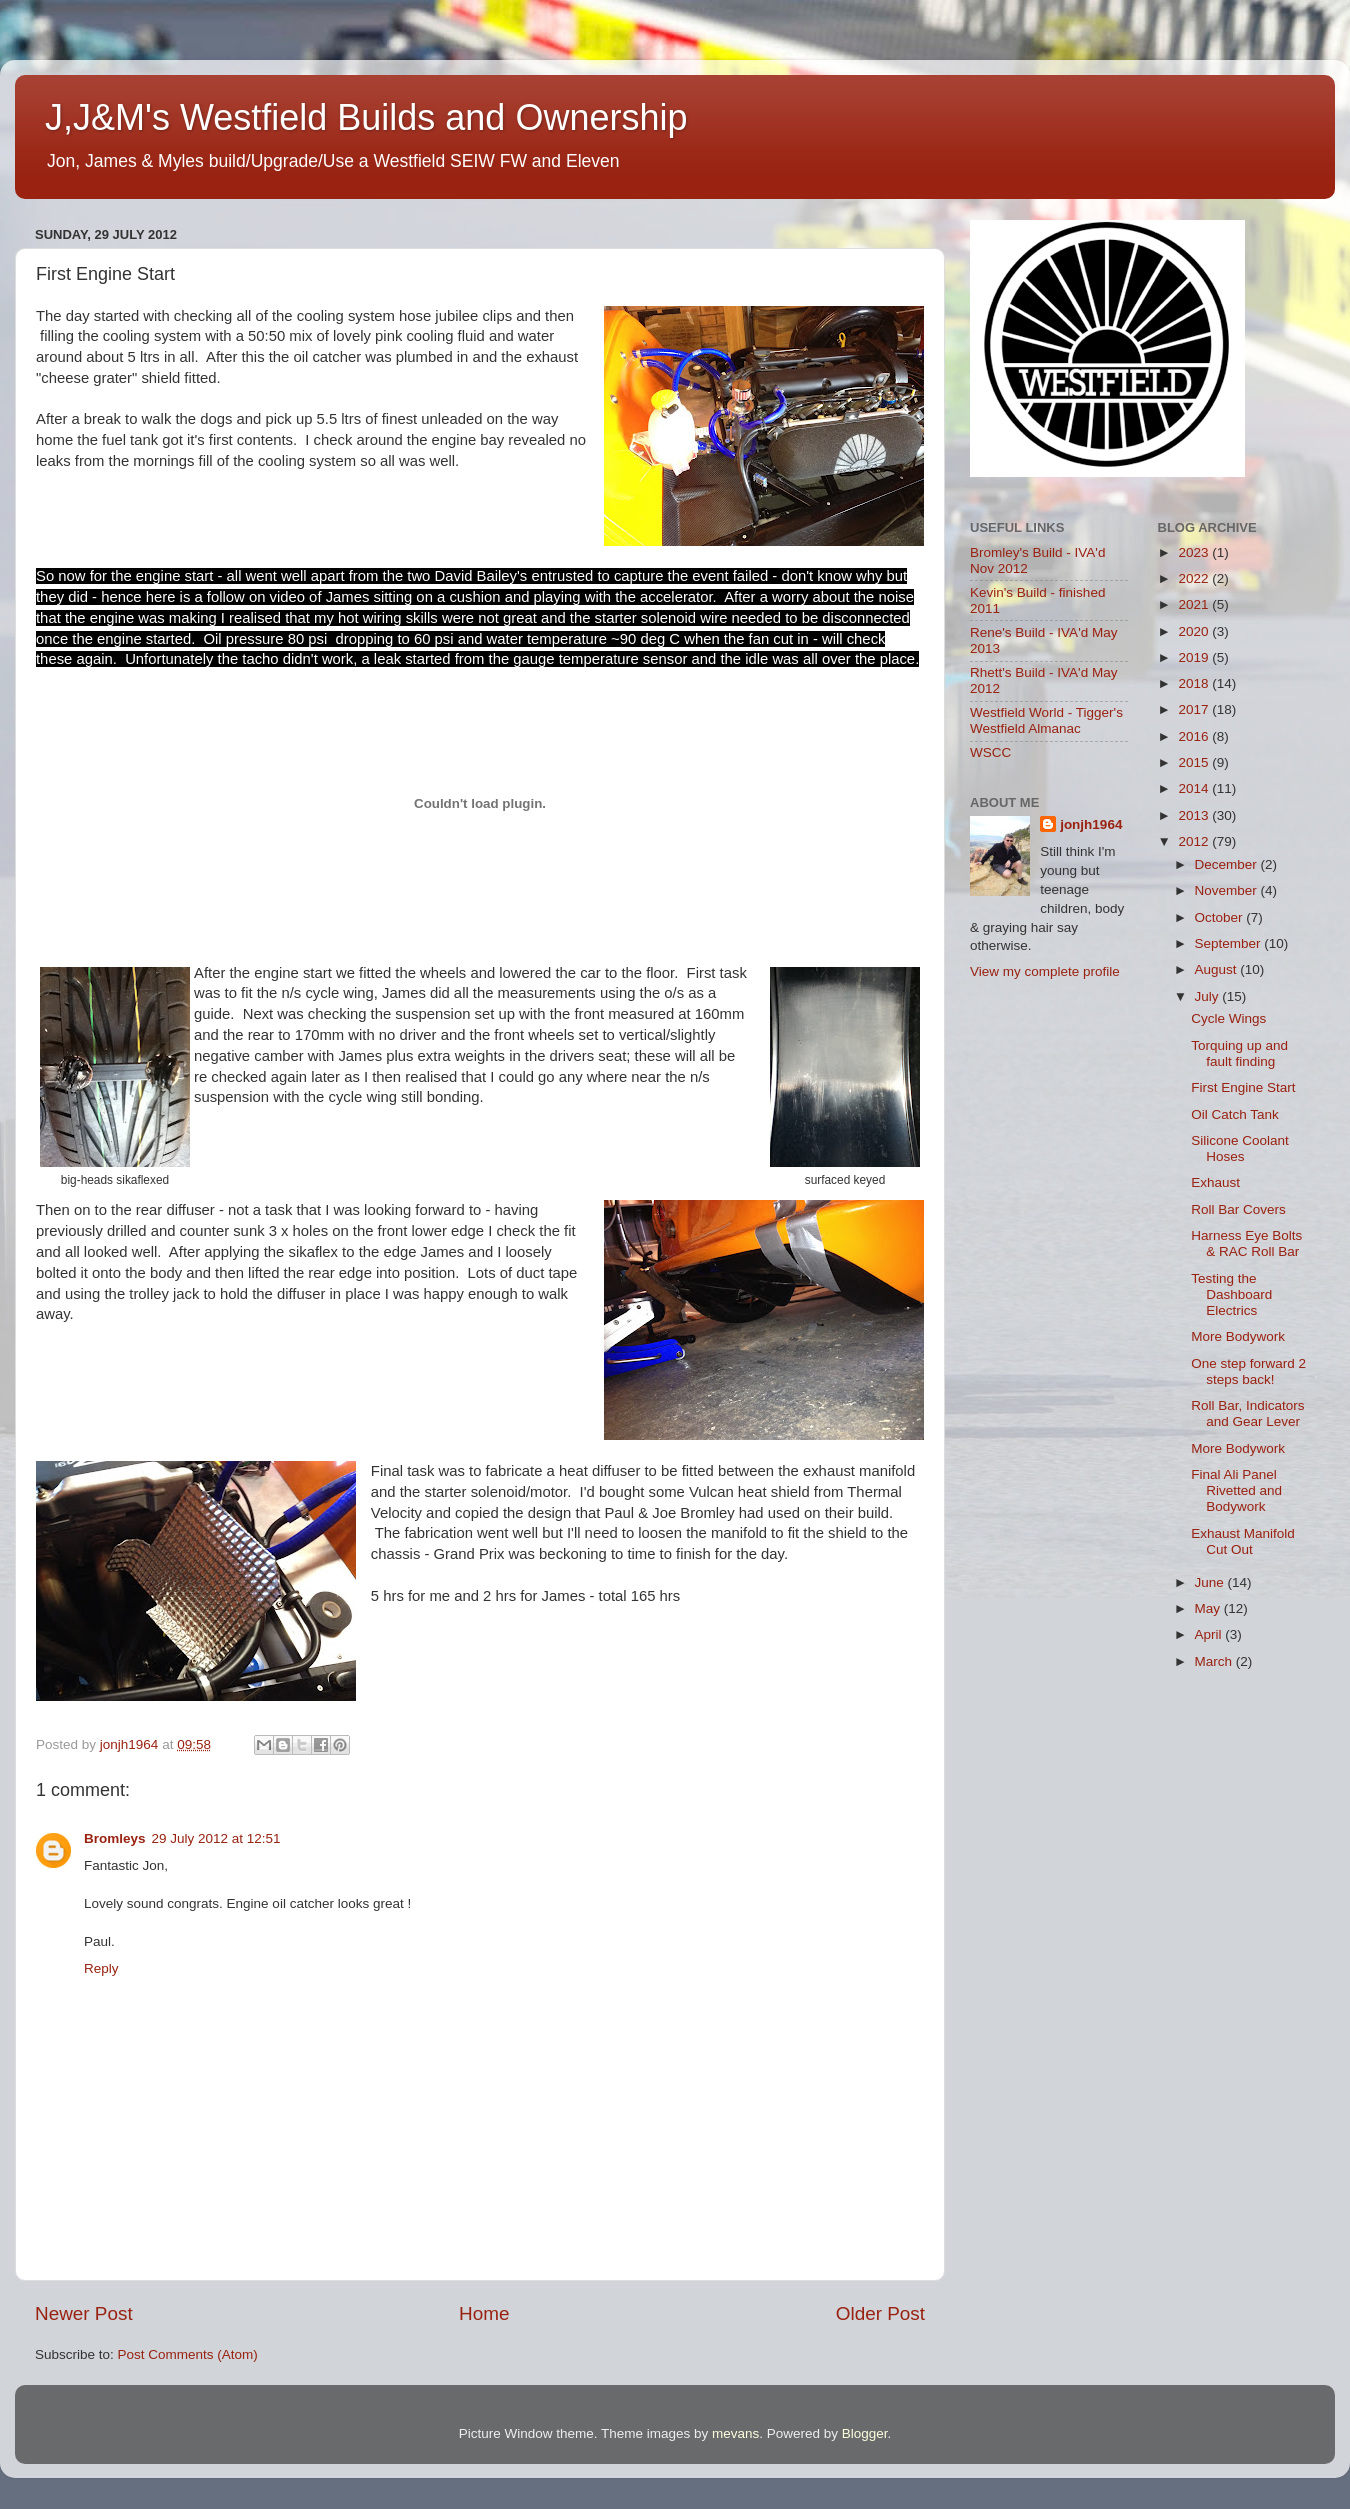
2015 (1195, 762)
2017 (1195, 709)
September (1230, 943)
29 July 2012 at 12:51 (216, 1838)
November (1228, 890)
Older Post (880, 2313)
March (1215, 1661)
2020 (1195, 631)
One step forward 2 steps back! (1248, 1371)
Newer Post (84, 2313)
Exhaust (1215, 1182)
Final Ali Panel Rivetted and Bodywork (1236, 1490)
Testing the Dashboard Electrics (1231, 1294)
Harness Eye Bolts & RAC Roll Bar (1246, 1243)
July (1209, 996)
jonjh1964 (1091, 824)
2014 (1195, 788)
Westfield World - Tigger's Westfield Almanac (1046, 720)
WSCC (990, 752)
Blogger (865, 2433)
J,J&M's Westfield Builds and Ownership (366, 117)
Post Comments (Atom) (188, 2354)
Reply (101, 1968)
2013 (1195, 815)
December (1228, 864)
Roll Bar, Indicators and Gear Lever (1247, 1413)
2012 (1195, 841)
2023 (1195, 552)
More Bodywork (1238, 1336)
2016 (1195, 736)
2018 (1195, 683)
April (1210, 1634)
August (1218, 969)
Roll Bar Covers (1238, 1209)
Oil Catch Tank (1235, 1114)
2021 (1195, 604)
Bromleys (115, 1838)
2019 (1195, 657)
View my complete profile (1045, 971)
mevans (735, 2433)
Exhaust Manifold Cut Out (1243, 1541)
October (1221, 917)
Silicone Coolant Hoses (1240, 1148)
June (1211, 1582)
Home (484, 2313)
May (1209, 1608)
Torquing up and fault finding (1239, 1053)
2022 (1195, 578)
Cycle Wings (1228, 1018)
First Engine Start (1243, 1087)
